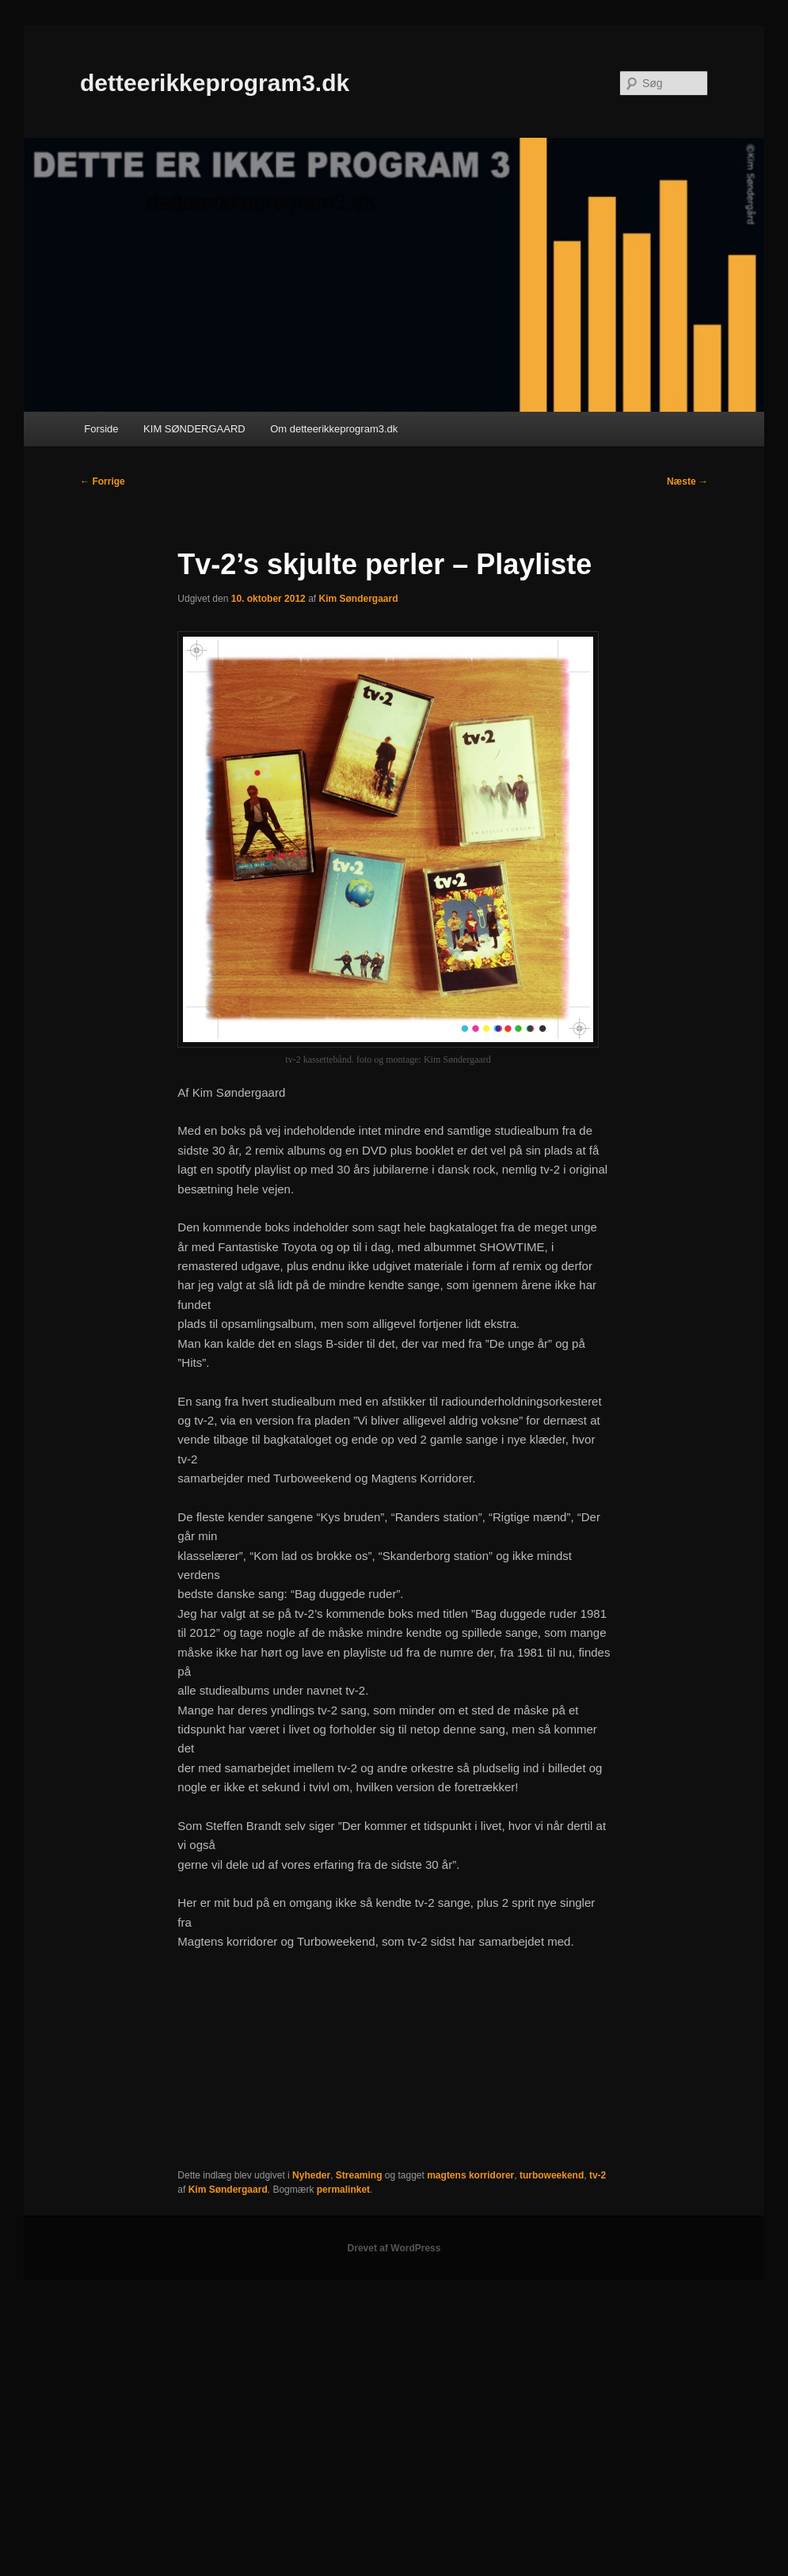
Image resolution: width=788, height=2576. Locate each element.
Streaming (359, 2175)
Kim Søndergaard (358, 598)
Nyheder (311, 2175)
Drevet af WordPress (394, 2248)
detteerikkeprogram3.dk (214, 83)
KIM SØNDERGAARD (194, 429)
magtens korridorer (470, 2175)
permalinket (343, 2189)
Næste (687, 481)
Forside (101, 429)
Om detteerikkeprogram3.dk (334, 429)
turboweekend (552, 2175)
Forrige (102, 481)
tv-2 (597, 2175)
